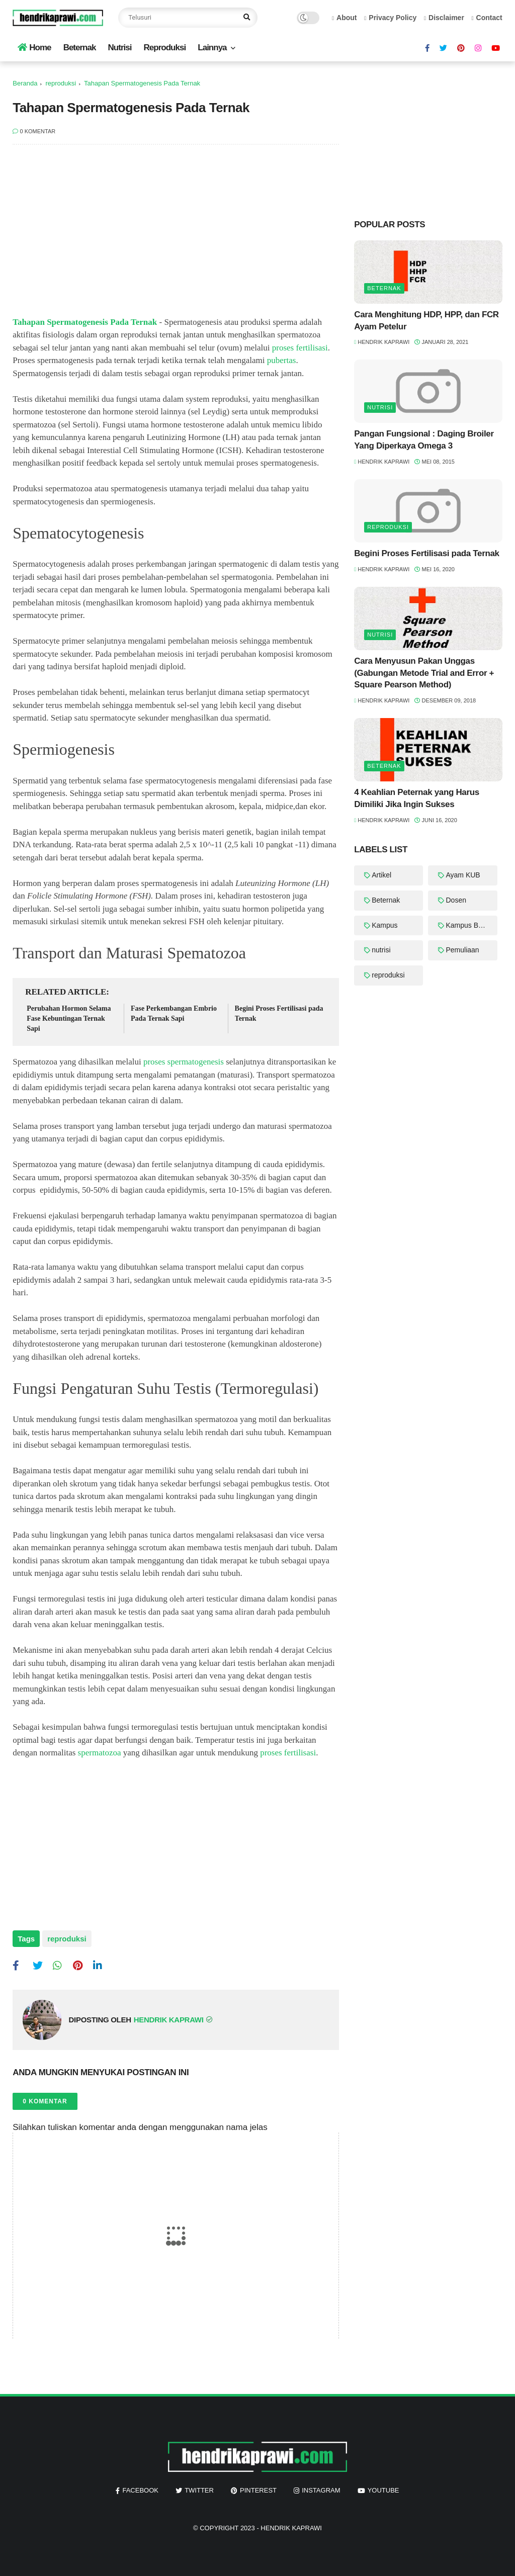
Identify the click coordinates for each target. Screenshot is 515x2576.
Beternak (79, 47)
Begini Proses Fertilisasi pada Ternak (279, 1013)
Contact (487, 18)
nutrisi (380, 407)
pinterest (258, 2490)
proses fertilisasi (300, 347)
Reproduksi (165, 47)
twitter (199, 2490)
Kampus (384, 925)
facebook (140, 2490)
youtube (383, 2490)
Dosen (456, 900)
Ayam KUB (463, 875)
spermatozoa (99, 1752)
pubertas (281, 360)
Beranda (25, 83)
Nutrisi (120, 47)
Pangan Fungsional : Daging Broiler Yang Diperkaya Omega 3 (423, 440)
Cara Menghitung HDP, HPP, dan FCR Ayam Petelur (426, 320)
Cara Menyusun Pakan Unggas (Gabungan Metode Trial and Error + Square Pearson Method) (424, 673)
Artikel (381, 875)
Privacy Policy (390, 18)
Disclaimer (444, 18)
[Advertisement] (176, 235)
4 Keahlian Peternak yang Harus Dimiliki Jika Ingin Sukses (416, 798)
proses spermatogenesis (183, 1062)
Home (34, 47)
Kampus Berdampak (471, 925)
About (344, 18)
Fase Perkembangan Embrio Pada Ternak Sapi (174, 1013)
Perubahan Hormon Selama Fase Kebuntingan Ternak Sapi (69, 1018)
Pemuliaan (462, 950)
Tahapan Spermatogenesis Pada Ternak (85, 322)
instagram (321, 2490)
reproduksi (60, 83)
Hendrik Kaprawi (291, 2528)
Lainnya (212, 47)
